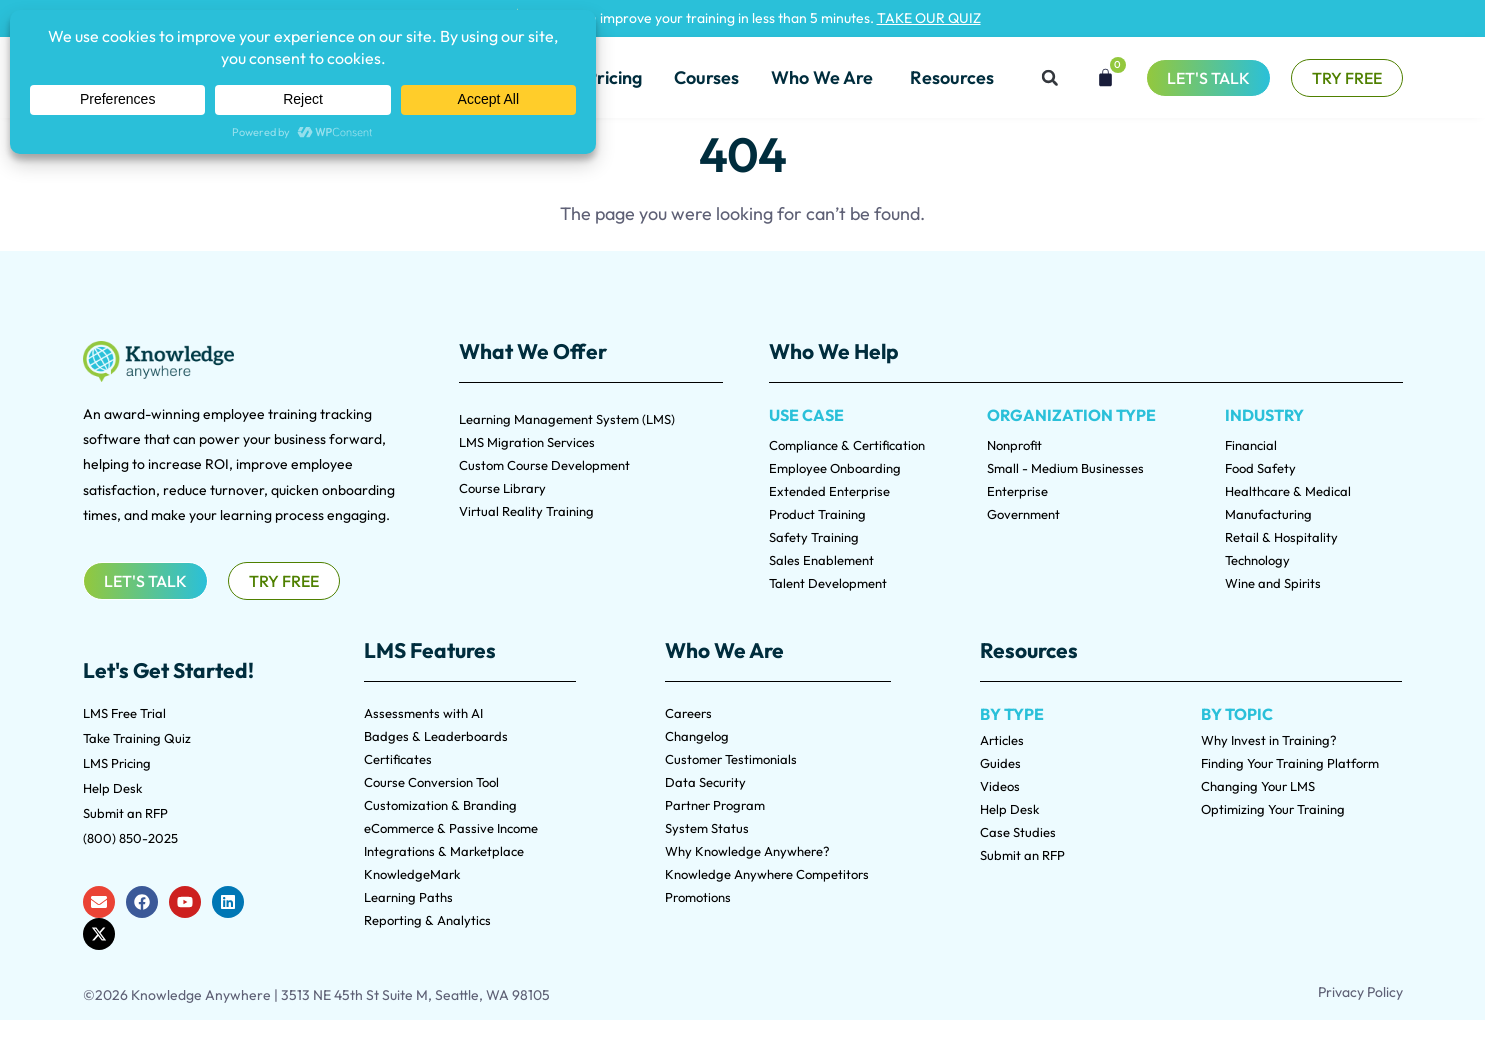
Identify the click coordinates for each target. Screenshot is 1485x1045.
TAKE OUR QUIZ (929, 18)
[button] (1050, 78)
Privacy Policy (1360, 992)
